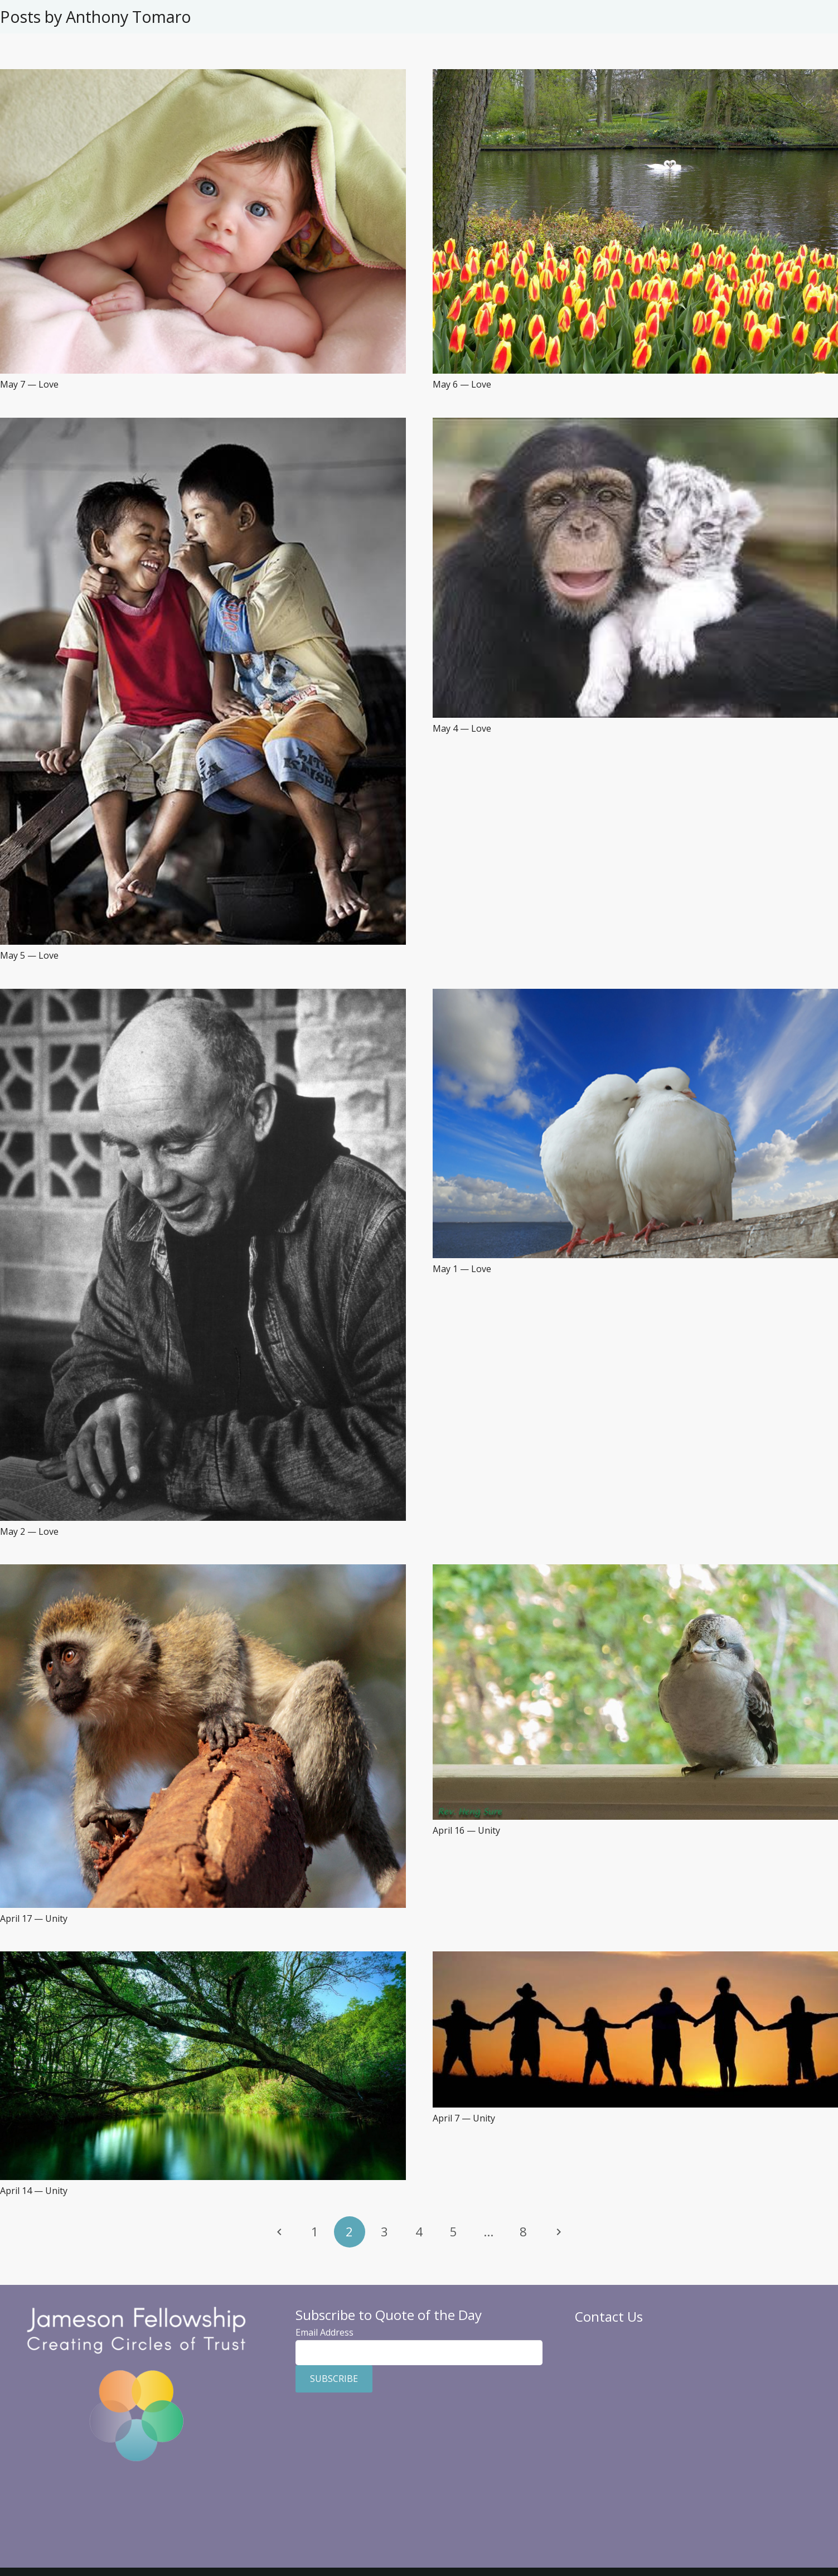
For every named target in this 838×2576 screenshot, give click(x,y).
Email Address (324, 2332)
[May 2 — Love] (203, 995)
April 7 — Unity (464, 2118)
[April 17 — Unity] (203, 1571)
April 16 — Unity (466, 1830)
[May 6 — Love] (636, 76)
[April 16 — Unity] (636, 1571)
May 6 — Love (462, 384)
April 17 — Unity (33, 1918)
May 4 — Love (462, 728)
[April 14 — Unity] (203, 1958)
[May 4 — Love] (636, 424)
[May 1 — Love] (636, 995)
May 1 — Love (462, 1269)
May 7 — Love (29, 384)
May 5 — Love (29, 955)
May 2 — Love (29, 1531)
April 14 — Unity (33, 2190)
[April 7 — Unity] (636, 1958)
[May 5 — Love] (203, 424)
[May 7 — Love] (203, 76)
